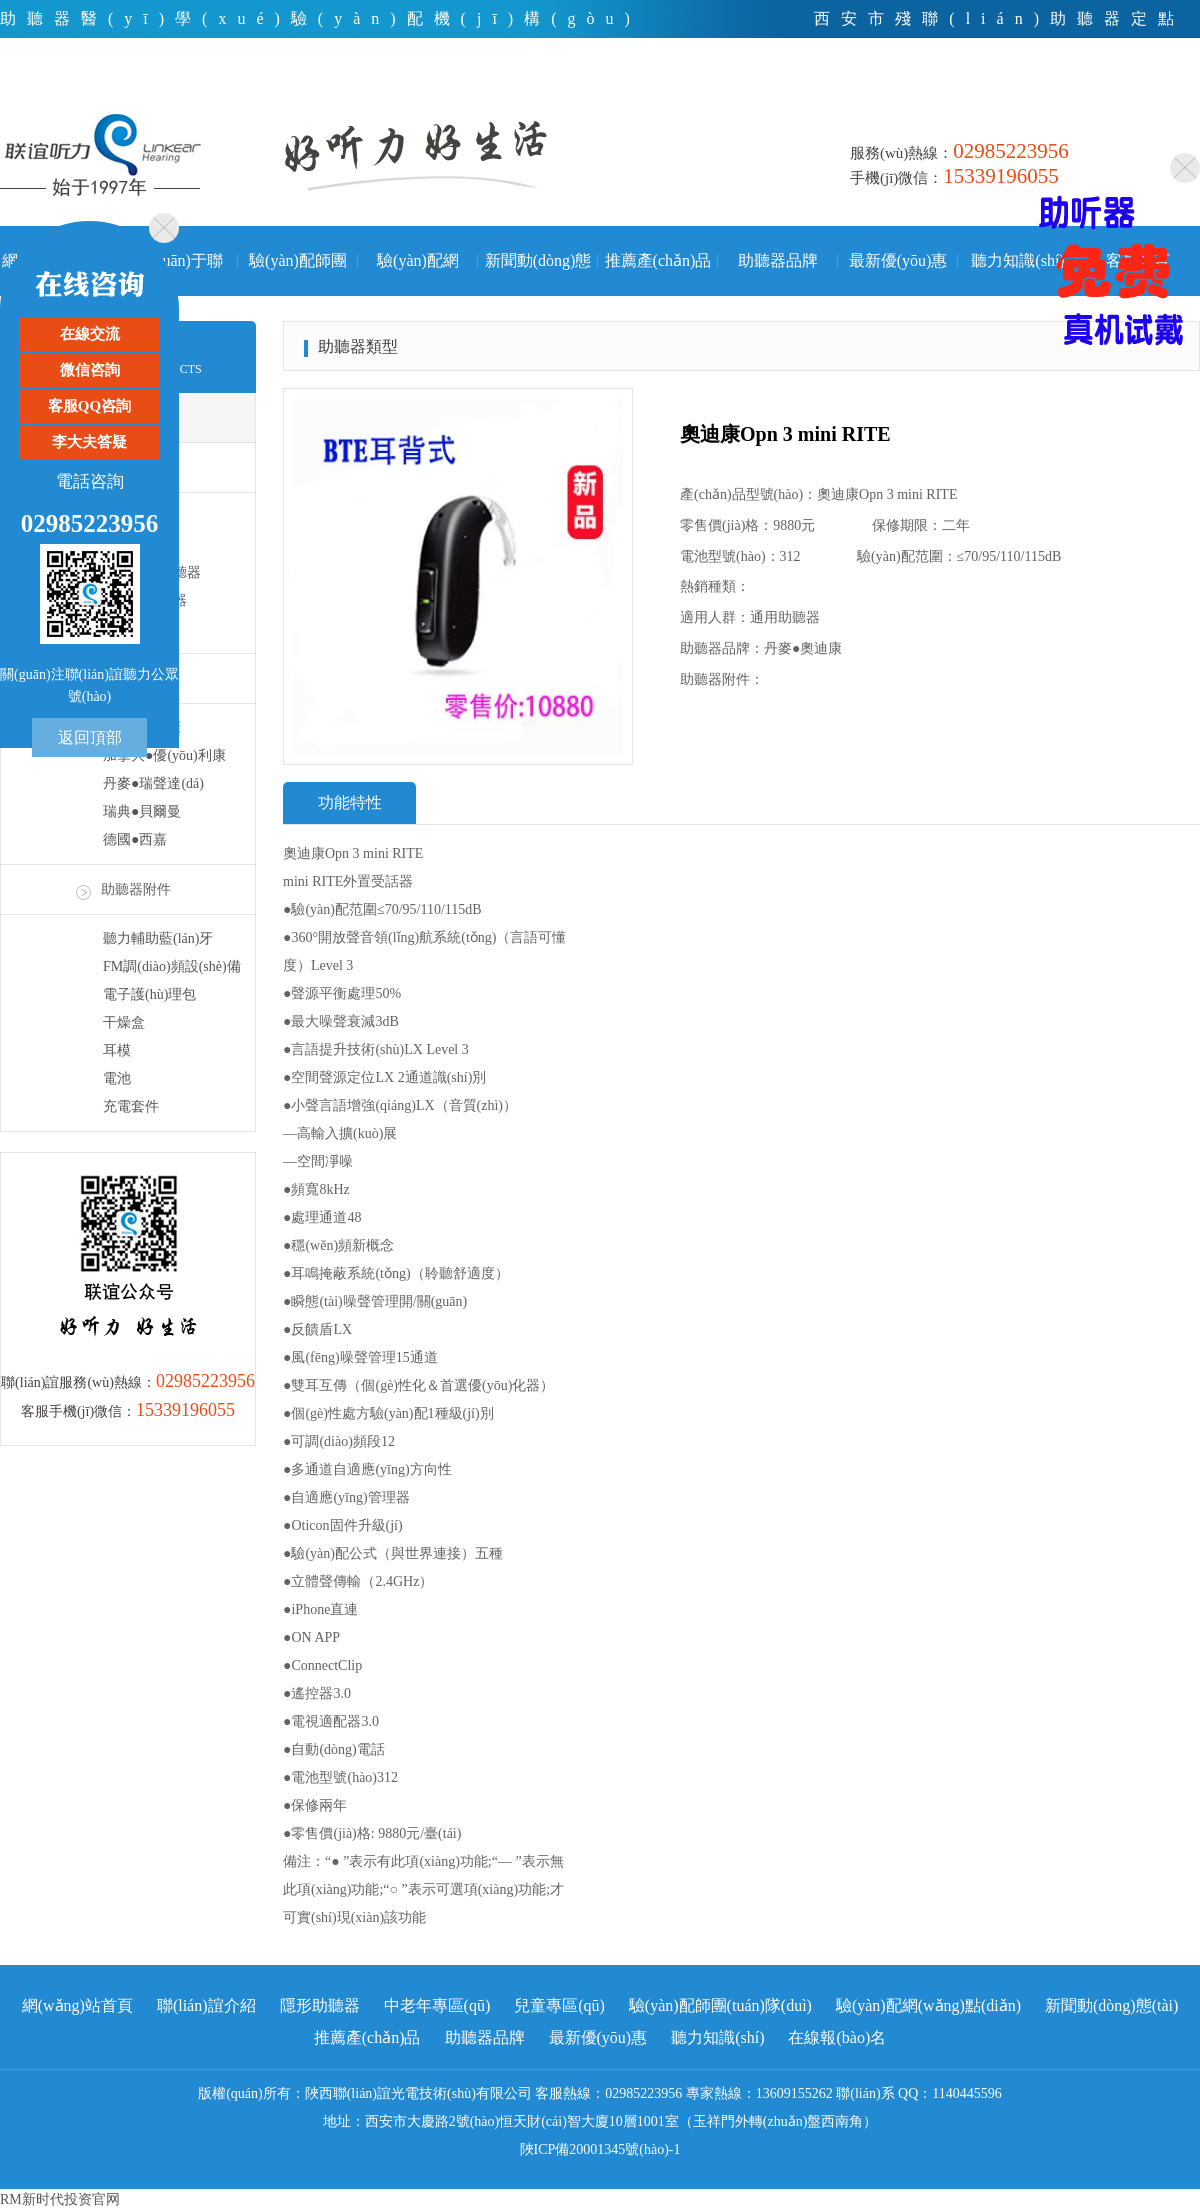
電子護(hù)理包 (149, 994)
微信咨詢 (90, 370)
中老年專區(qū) (437, 2005)
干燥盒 (124, 1022)
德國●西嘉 (135, 839)
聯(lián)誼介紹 (206, 2005)
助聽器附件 (136, 889)
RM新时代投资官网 (60, 2199)
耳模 (117, 1050)
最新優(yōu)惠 (898, 260)
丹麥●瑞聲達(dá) (153, 783)
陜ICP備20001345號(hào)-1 (600, 2149)
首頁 (953, 94)
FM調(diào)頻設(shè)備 (172, 966)
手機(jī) (1169, 94)
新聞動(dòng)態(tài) (538, 274)
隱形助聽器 (320, 2005)
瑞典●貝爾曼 (142, 811)
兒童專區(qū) (559, 2005)
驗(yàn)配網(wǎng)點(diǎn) (417, 274)
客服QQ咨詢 (89, 406)
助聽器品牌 (778, 260)
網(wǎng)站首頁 (77, 2005)
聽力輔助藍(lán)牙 (158, 938)
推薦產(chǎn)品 (658, 260)
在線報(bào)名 (837, 2037)
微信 (1094, 94)
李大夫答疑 (89, 442)
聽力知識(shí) (1017, 260)
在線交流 (90, 334)
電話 (1025, 94)
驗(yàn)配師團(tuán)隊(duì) (298, 274)
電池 (117, 1078)
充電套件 (131, 1106)
